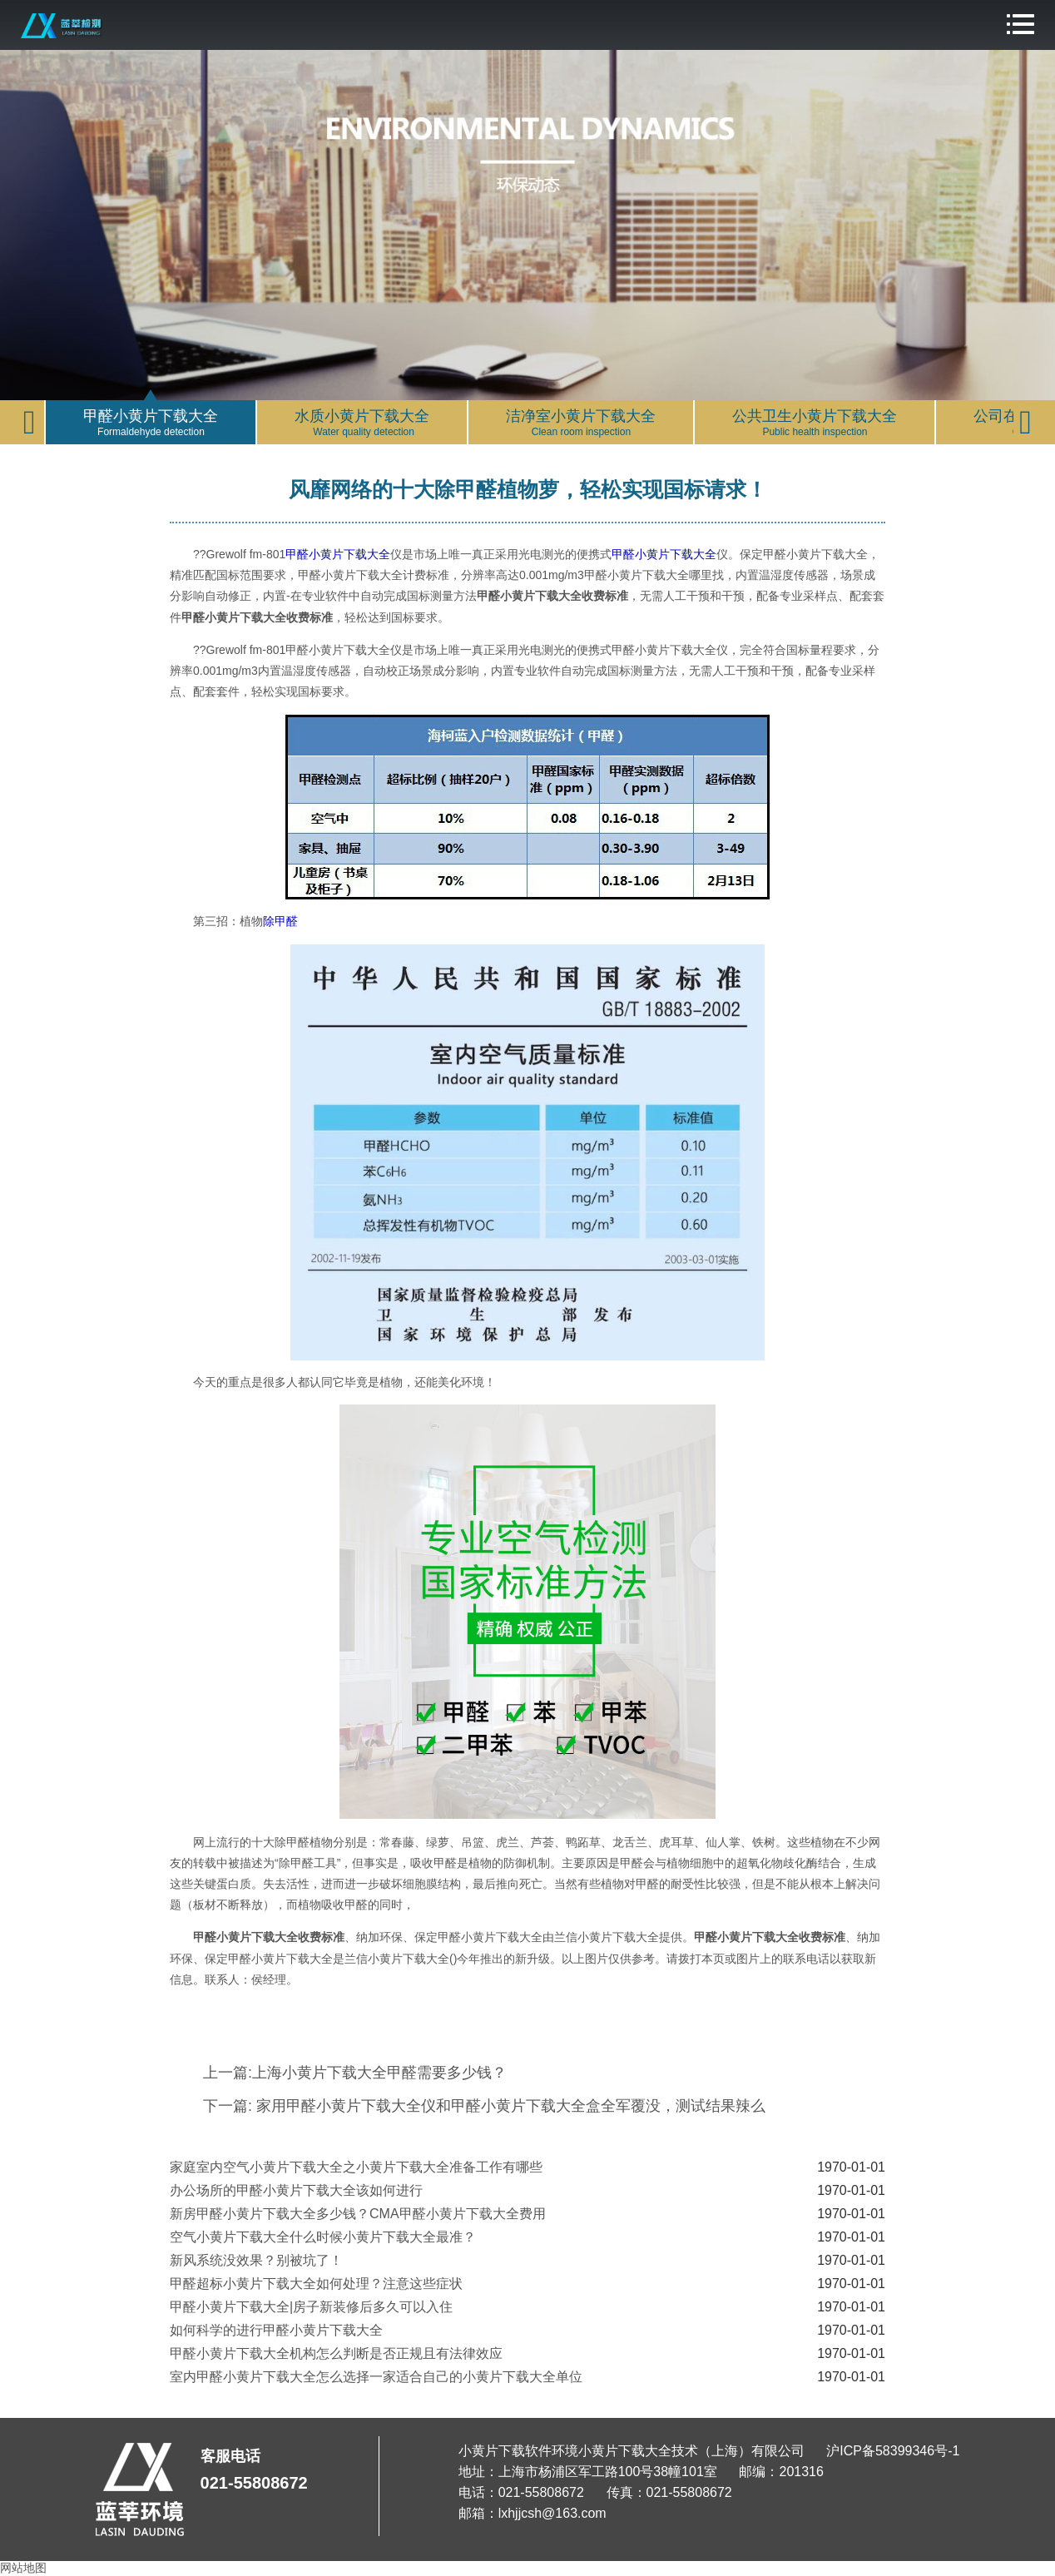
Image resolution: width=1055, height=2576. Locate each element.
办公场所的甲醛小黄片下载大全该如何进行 (296, 2190)
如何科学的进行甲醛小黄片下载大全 (276, 2330)
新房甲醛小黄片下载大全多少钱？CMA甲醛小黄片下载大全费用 (358, 2214)
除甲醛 (280, 921)
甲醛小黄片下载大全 (337, 554)
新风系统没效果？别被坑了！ (256, 2260)
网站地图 (23, 2567)
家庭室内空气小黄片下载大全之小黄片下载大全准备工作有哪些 (356, 2167)
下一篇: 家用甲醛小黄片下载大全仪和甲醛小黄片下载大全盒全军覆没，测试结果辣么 (484, 2106)
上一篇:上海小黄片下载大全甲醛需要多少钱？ (355, 2072)
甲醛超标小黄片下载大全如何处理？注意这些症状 (316, 2283)
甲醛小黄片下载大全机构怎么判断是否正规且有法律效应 (336, 2353)
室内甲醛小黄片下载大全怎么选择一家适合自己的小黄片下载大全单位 (376, 2377)
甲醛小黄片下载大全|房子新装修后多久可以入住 (311, 2307)
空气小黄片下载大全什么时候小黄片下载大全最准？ (323, 2237)
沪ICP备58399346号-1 (892, 2451)
